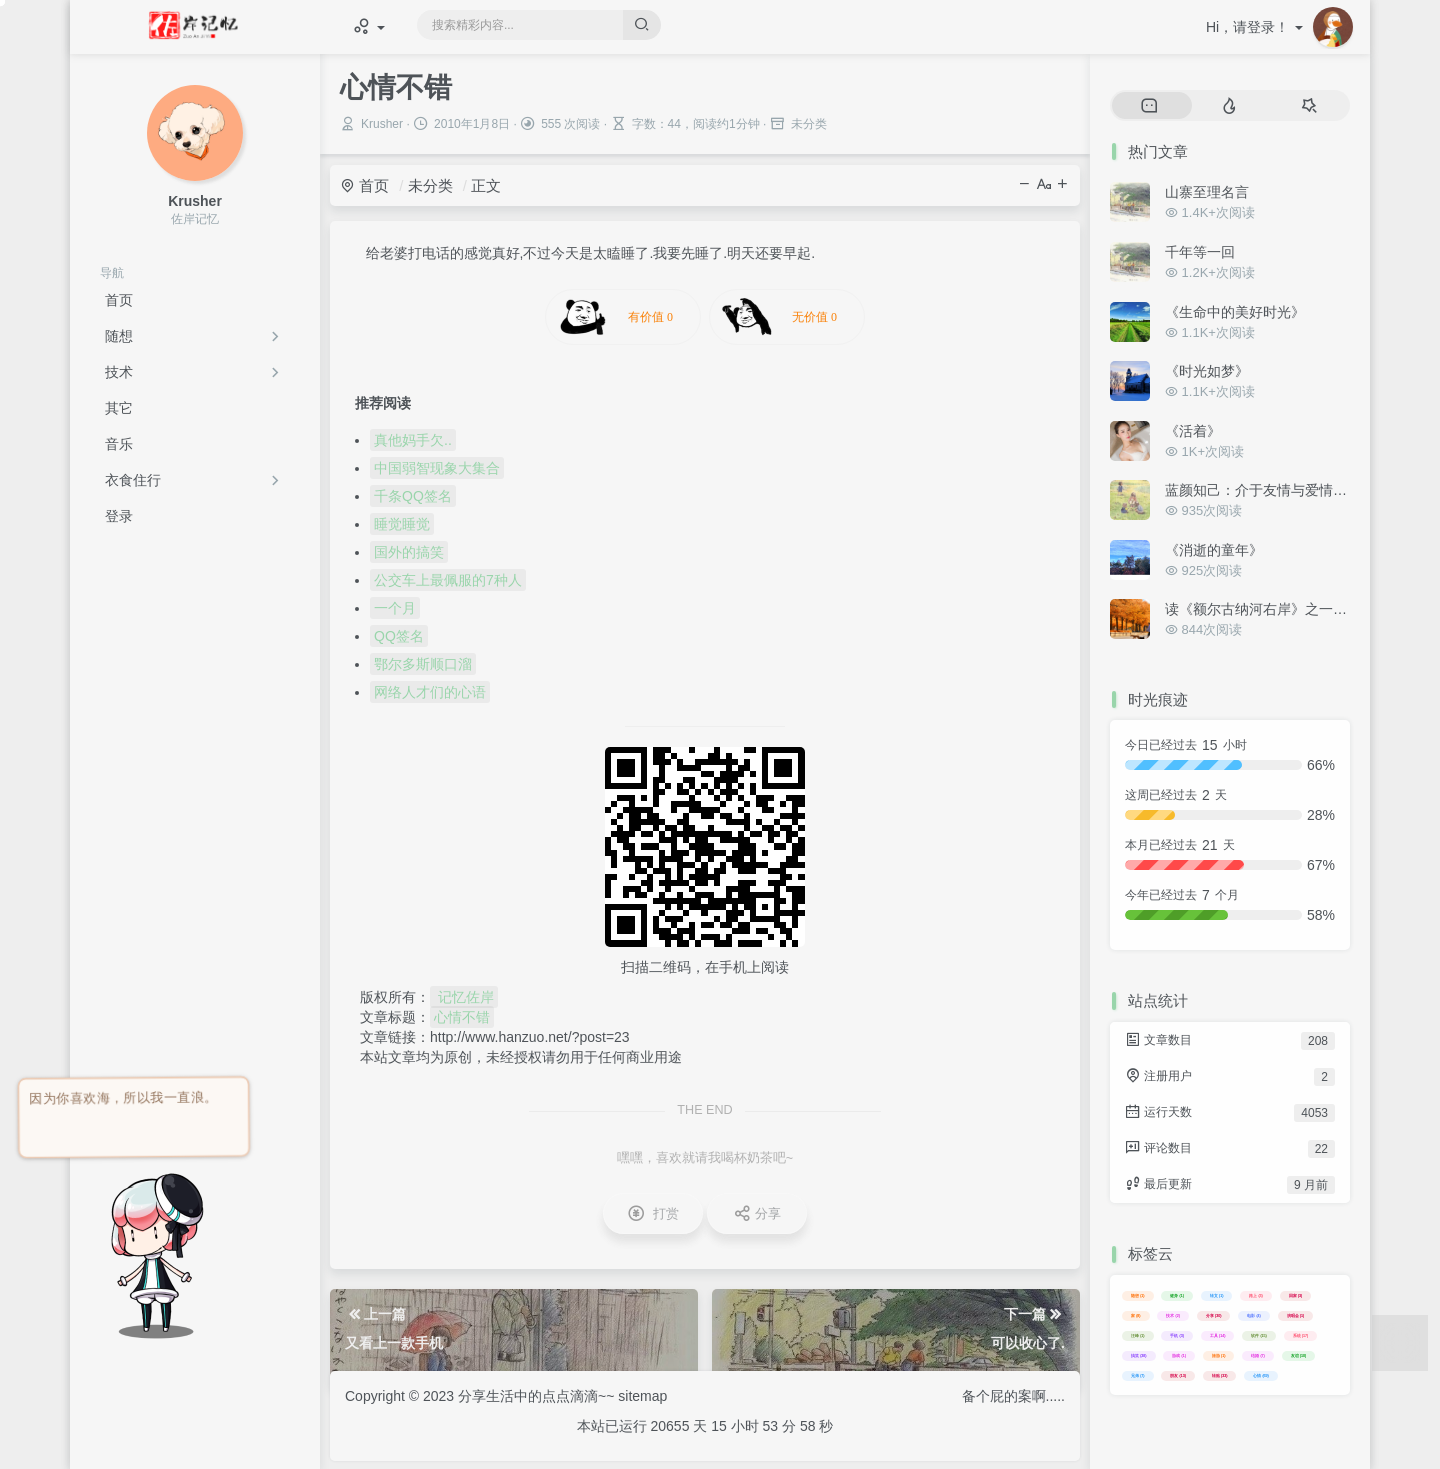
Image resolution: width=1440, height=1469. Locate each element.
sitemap (642, 1396)
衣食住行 (133, 480)
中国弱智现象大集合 (437, 468)
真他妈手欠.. (413, 440)
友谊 (1299, 1355)
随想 (119, 336)
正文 (486, 185)
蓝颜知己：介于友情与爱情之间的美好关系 (1298, 490)
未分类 (430, 185)
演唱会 (1296, 1315)
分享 (1214, 1315)
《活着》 (1193, 431)
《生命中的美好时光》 (1235, 312)
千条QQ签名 (413, 496)
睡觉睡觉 (402, 524)
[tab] (1149, 106)
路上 (1256, 1295)
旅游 (1219, 1355)
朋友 (1178, 1375)
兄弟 (1138, 1375)
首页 (364, 185)
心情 (1261, 1375)
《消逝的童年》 (1214, 550)
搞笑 (1139, 1355)
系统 (1301, 1335)
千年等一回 (1200, 252)
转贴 (1220, 1375)
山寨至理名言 (1207, 192)
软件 (1259, 1335)
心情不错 (462, 1017)
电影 (1254, 1315)
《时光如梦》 (1207, 371)
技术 (119, 372)
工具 (1218, 1335)
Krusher (382, 124)
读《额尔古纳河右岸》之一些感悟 (1270, 609)
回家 (1296, 1295)
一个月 (395, 608)
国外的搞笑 (409, 552)
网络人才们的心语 (430, 692)
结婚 (1258, 1355)
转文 (1217, 1295)
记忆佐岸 (464, 997)
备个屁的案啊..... (1013, 1396)
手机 (1177, 1335)
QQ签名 (399, 636)
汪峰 (1138, 1335)
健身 (1177, 1295)
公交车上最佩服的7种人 (448, 580)
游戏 (1179, 1355)
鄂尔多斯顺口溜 (423, 664)
